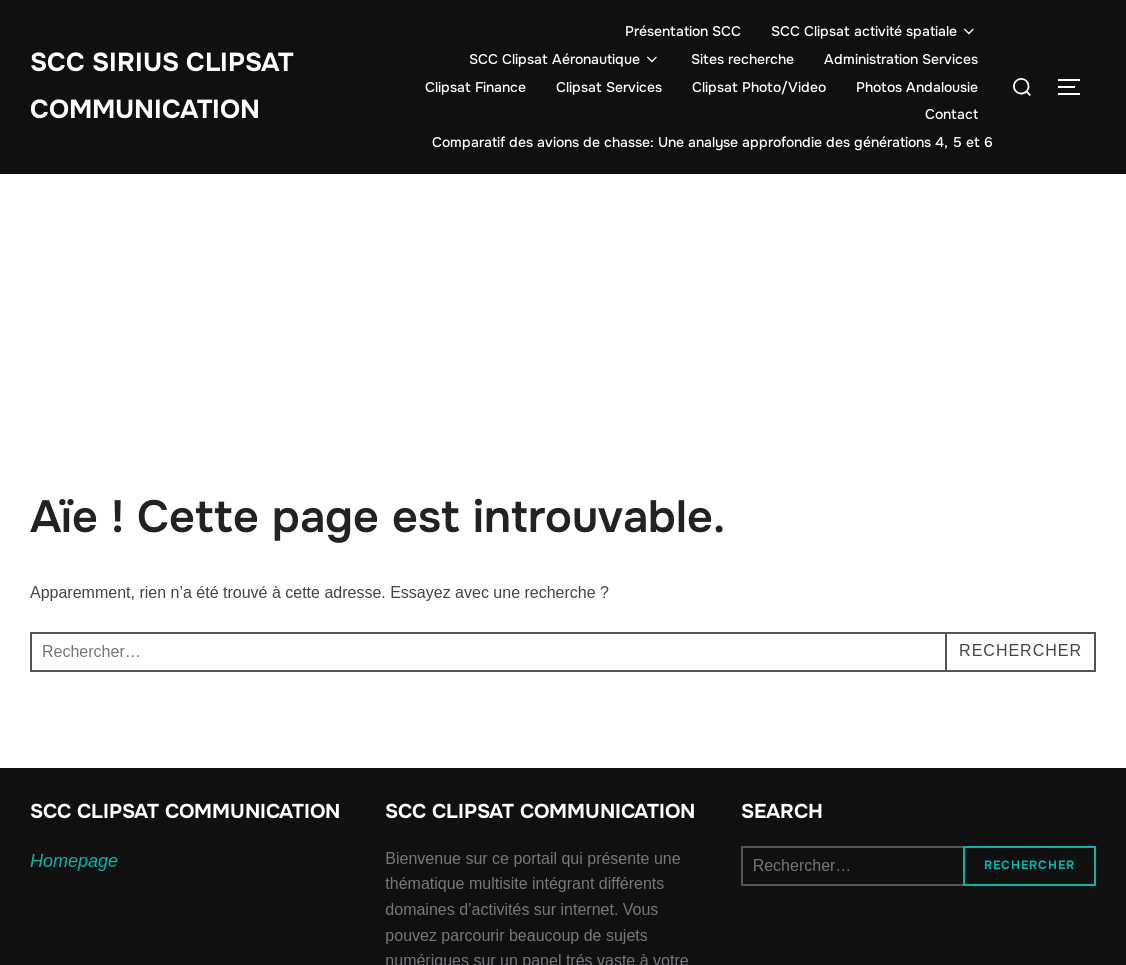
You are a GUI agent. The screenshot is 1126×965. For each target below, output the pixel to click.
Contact (951, 114)
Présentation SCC (683, 31)
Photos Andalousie (917, 87)
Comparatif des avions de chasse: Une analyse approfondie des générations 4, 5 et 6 (712, 142)
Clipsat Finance (475, 87)
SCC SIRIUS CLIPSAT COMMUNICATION (161, 86)
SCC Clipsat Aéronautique (565, 59)
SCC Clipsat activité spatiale (875, 31)
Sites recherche (742, 59)
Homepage (74, 861)
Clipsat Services (609, 87)
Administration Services (901, 59)
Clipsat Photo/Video (759, 87)
